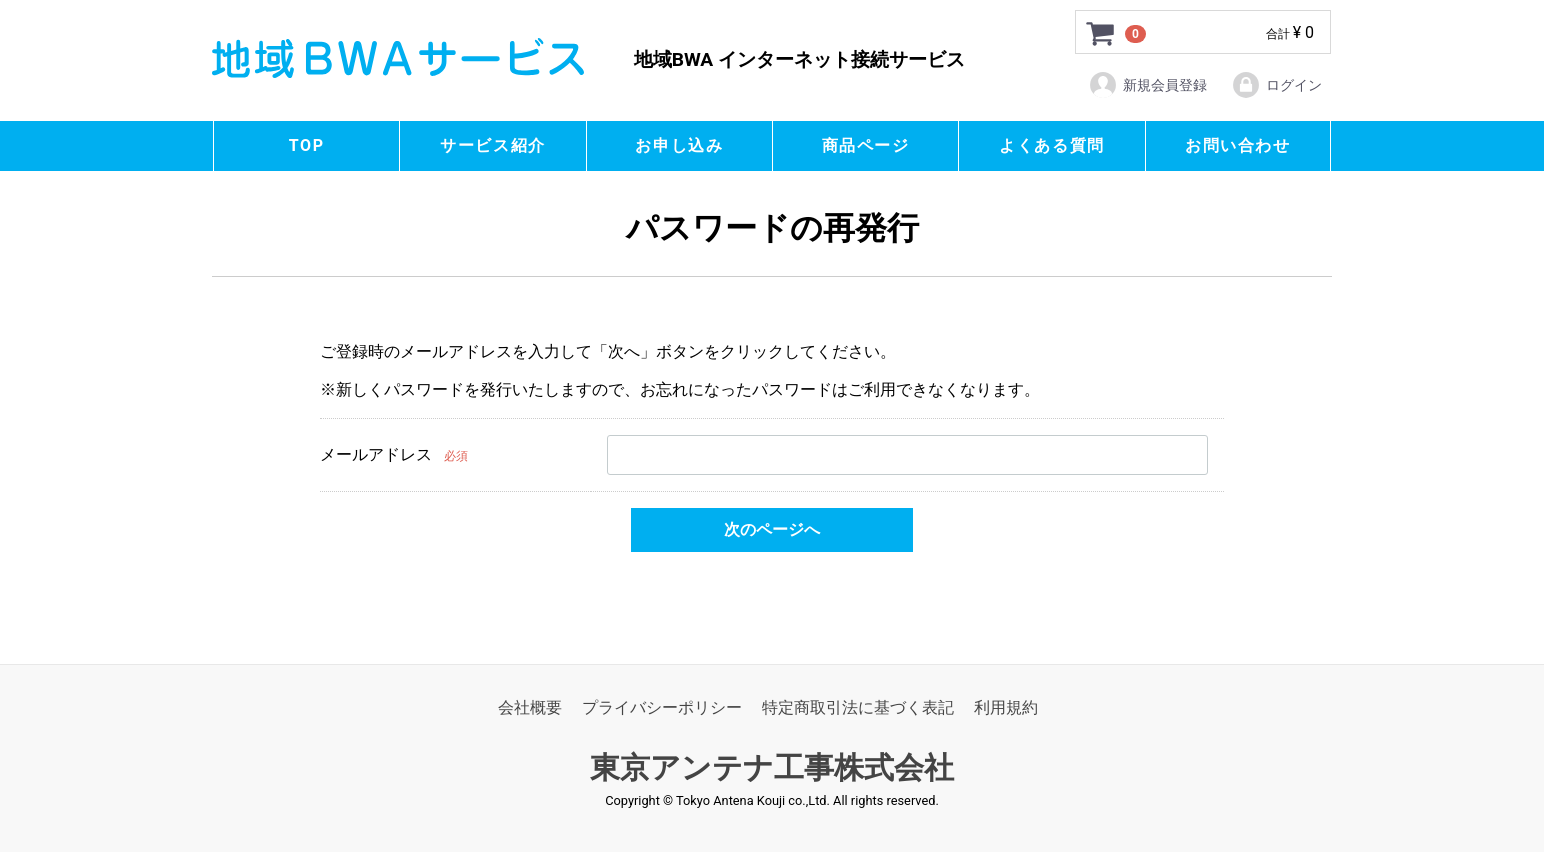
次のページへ (772, 529)
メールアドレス (376, 454)
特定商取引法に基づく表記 (858, 708)
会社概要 (530, 708)
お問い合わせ (1238, 145)
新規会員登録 (1147, 85)
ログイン (1276, 85)
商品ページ (866, 145)
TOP (307, 145)
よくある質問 (1052, 145)
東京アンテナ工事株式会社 (772, 768)
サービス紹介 (493, 145)
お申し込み (679, 145)
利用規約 (1006, 708)
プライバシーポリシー (662, 708)
